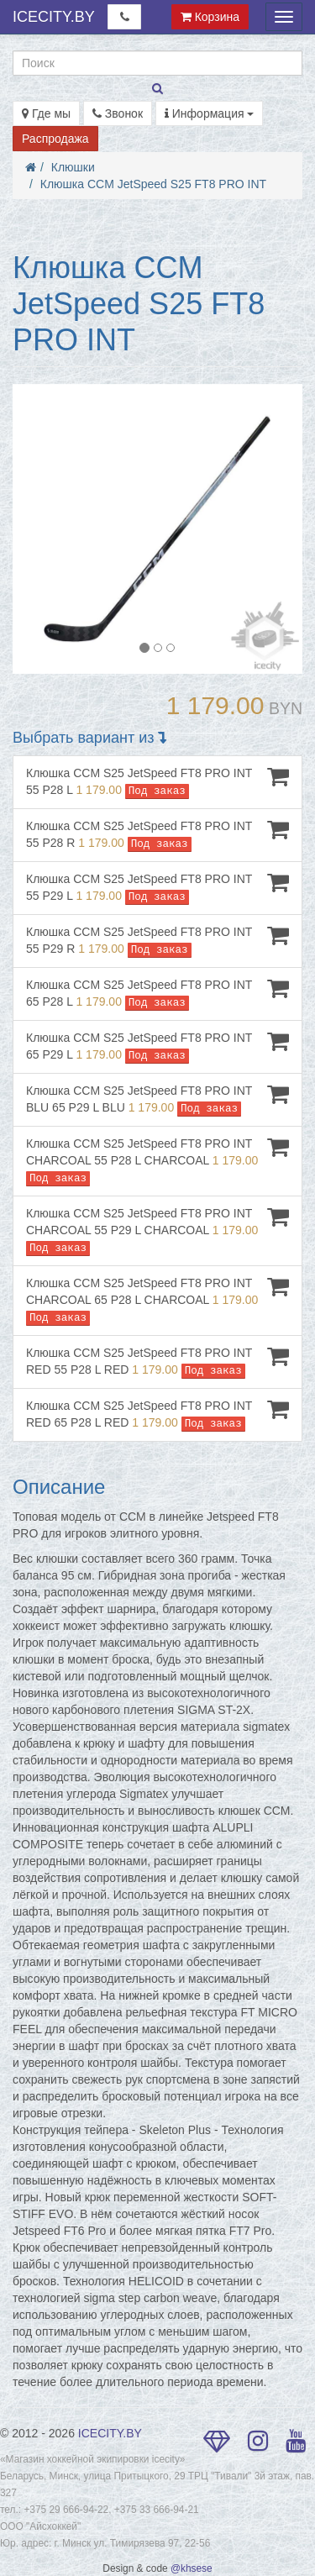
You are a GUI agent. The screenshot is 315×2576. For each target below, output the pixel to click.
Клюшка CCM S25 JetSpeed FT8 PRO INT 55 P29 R (157, 940)
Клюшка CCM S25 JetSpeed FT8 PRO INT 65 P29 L (157, 1046)
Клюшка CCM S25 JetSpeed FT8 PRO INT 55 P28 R (157, 834)
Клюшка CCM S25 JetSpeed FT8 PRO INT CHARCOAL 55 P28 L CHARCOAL (157, 1160)
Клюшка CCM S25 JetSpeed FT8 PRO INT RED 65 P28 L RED (157, 1414)
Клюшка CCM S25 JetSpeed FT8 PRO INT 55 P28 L (157, 782)
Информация (210, 113)
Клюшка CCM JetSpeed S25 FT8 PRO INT (153, 184)
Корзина (210, 17)
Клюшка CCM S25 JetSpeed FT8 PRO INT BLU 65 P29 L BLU (157, 1099)
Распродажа (55, 138)
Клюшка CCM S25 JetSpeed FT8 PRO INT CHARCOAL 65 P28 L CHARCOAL (157, 1300)
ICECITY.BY (54, 16)
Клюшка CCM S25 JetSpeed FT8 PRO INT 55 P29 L (157, 887)
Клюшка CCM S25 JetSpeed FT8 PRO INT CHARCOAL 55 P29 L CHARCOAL (157, 1230)
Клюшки (73, 167)
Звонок (117, 113)
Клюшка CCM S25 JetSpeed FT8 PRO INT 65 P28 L (157, 993)
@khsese (192, 2568)
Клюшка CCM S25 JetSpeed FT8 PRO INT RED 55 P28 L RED (157, 1361)
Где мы (46, 113)
